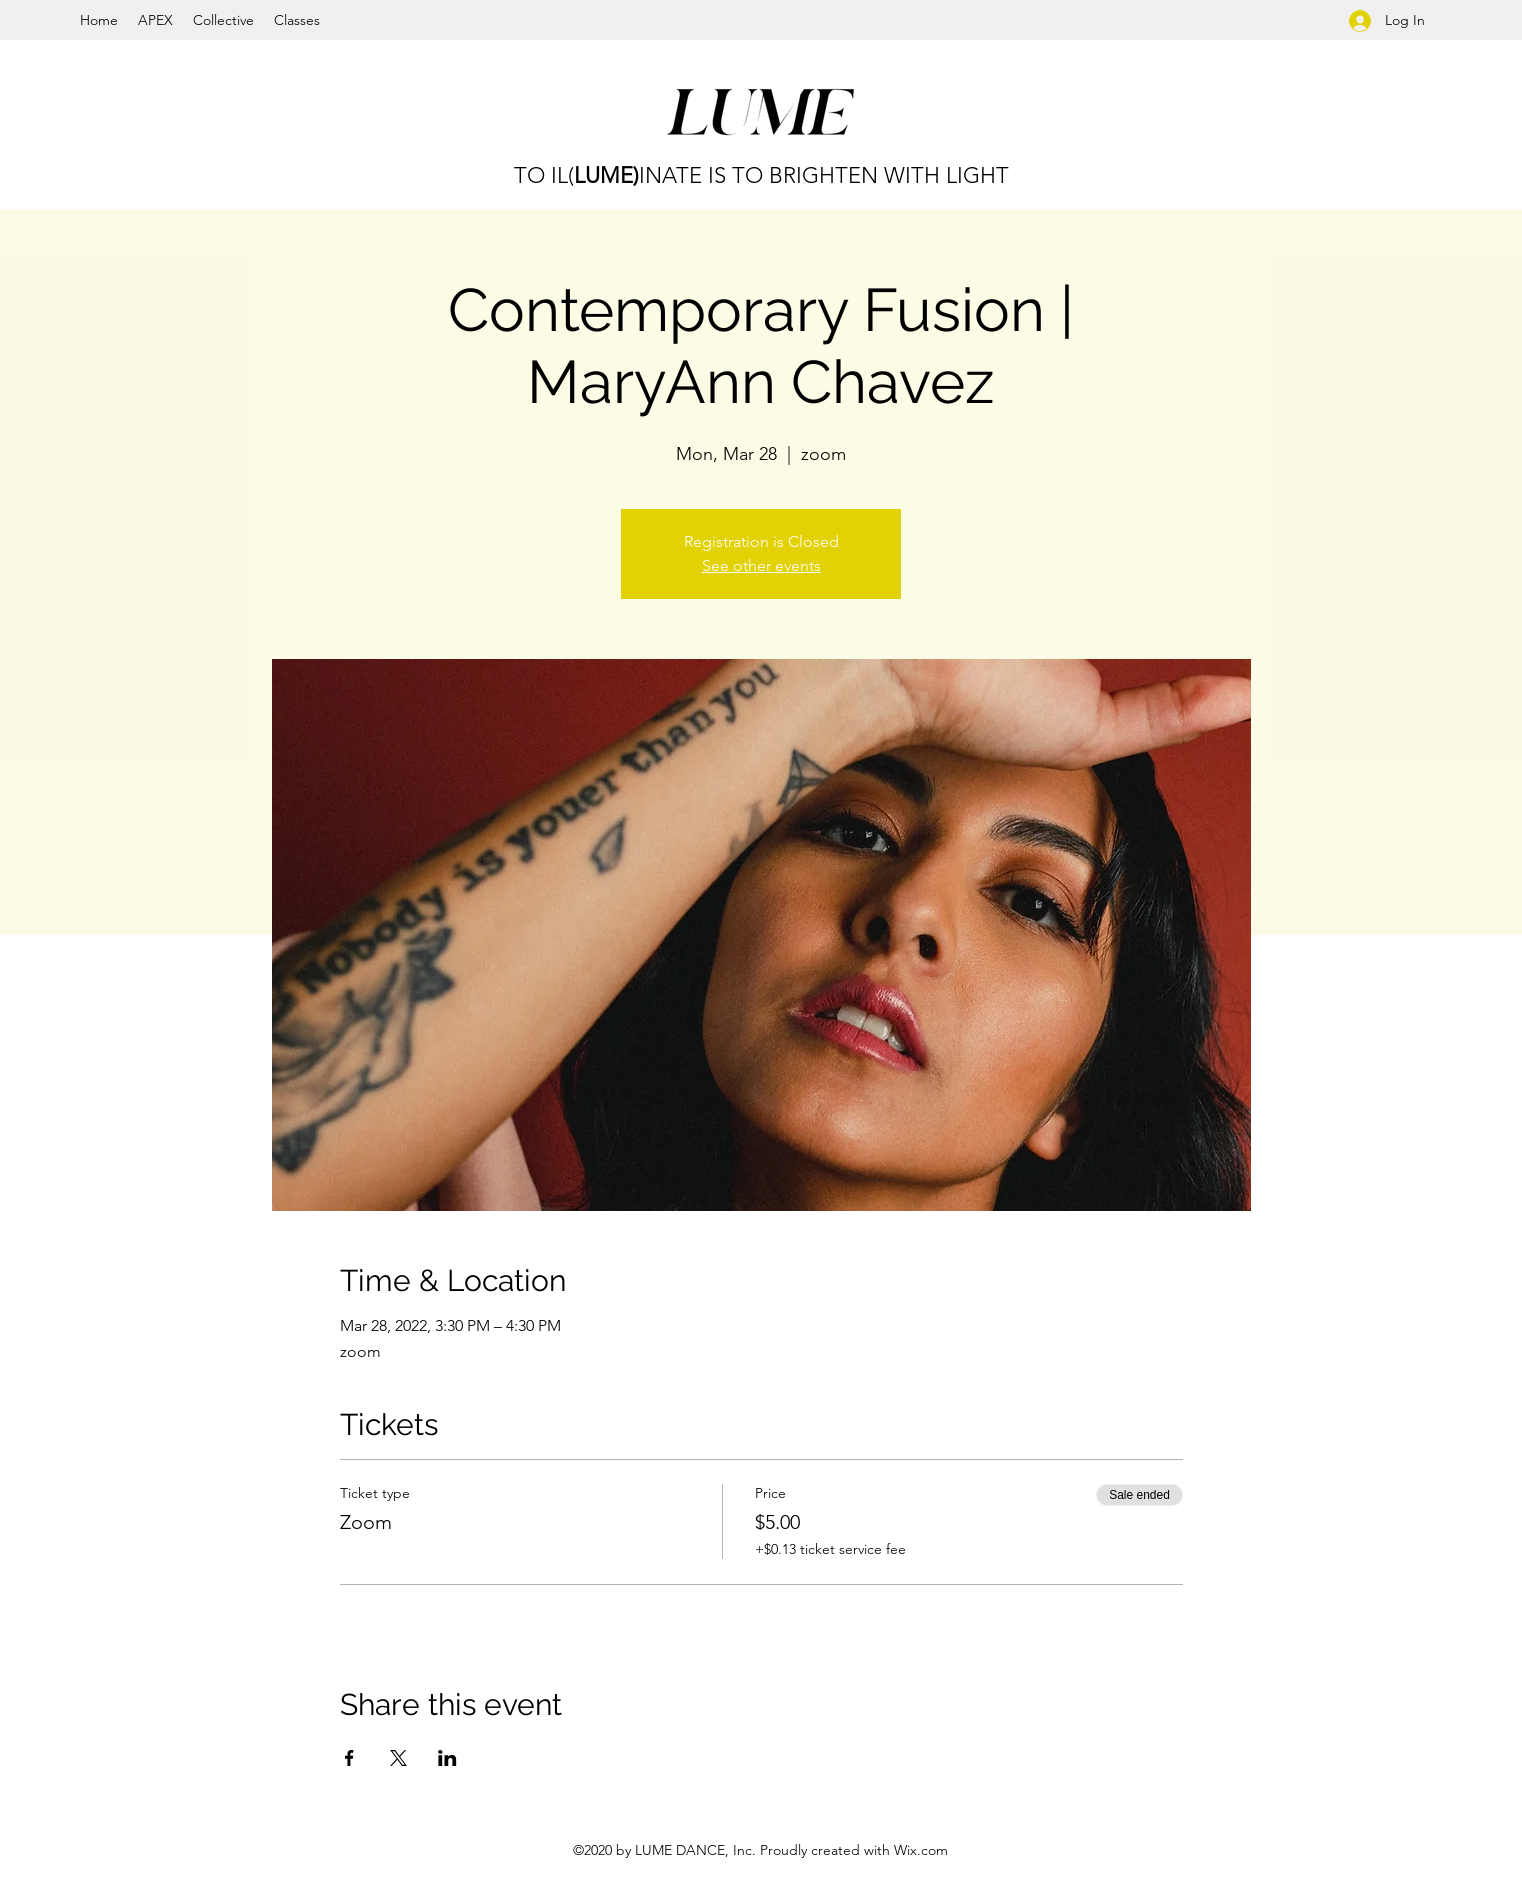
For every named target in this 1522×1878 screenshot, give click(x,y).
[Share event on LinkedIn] (447, 1758)
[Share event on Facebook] (349, 1758)
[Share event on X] (398, 1758)
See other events (761, 565)
